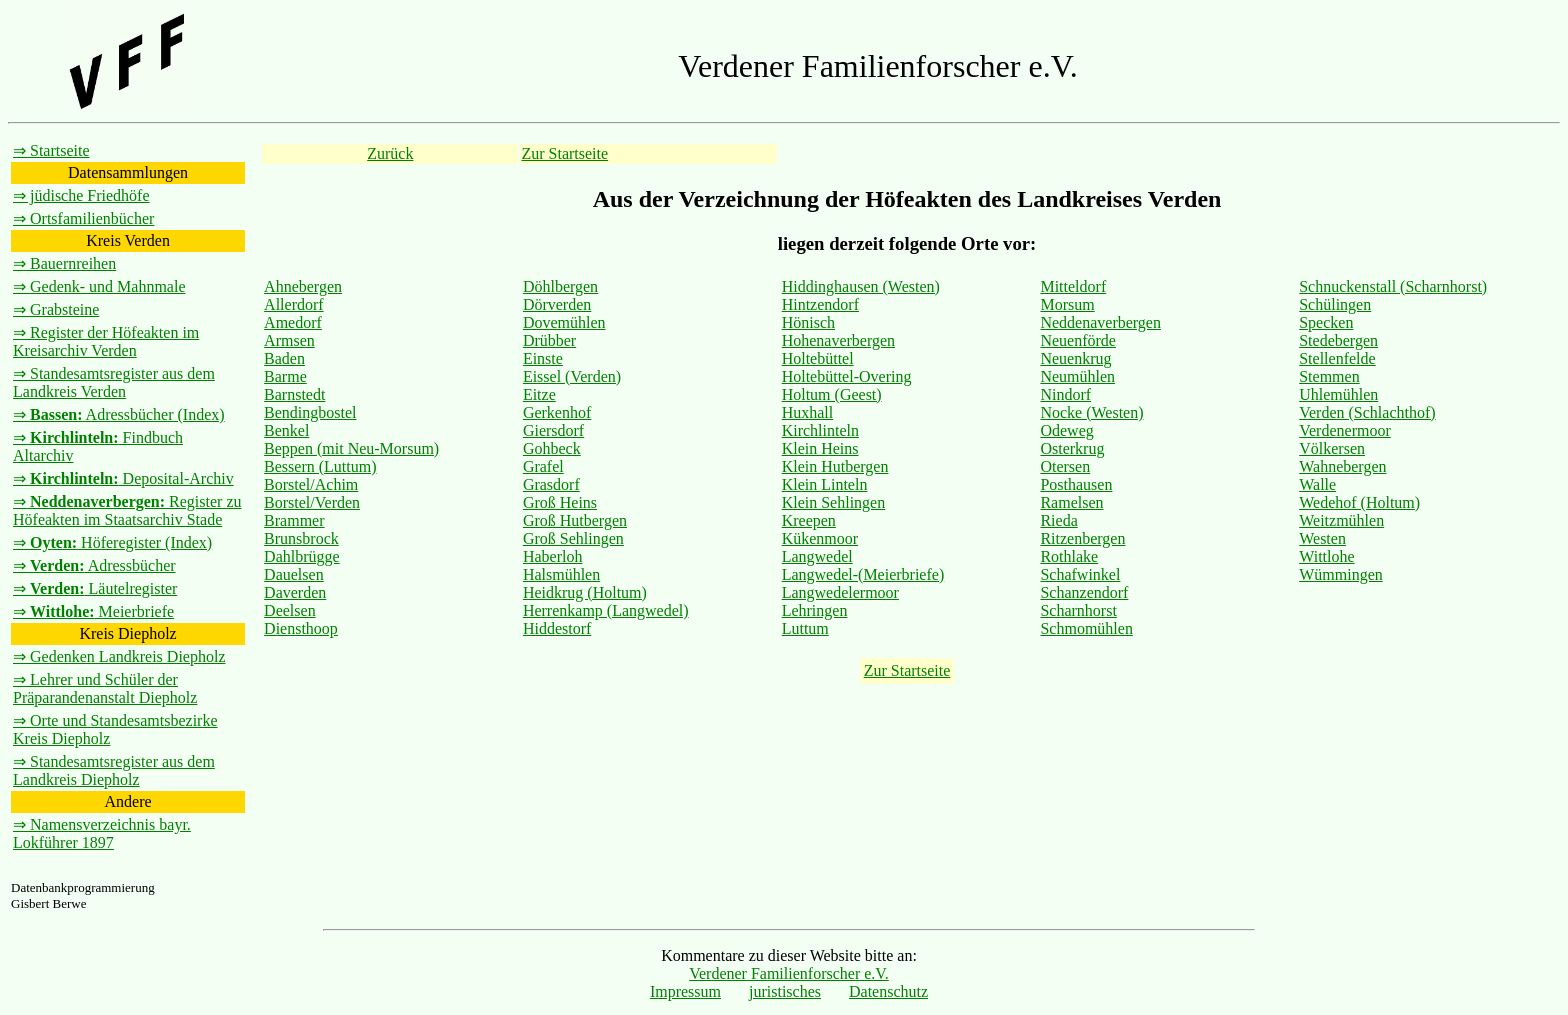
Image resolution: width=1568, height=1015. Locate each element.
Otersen (1065, 466)
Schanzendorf (1084, 592)
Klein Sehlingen (834, 502)
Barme (285, 376)
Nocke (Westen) (1091, 412)
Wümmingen (1341, 574)
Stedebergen (1338, 340)
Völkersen (1332, 448)
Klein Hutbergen (835, 466)
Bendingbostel (310, 412)
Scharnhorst (1078, 610)
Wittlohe (1326, 556)
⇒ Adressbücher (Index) (119, 414)
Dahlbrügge (302, 556)
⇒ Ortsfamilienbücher (83, 218)
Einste (543, 358)
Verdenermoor (1345, 430)
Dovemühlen (564, 322)
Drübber (549, 340)
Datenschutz (888, 991)
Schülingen (1335, 304)
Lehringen (815, 610)
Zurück (390, 153)
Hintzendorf (820, 304)
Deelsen (290, 610)
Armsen (289, 340)
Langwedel (817, 556)
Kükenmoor (820, 538)
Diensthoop (301, 628)
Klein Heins (820, 448)
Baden (284, 358)
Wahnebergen (1342, 466)
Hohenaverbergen (838, 340)
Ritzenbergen (1082, 538)
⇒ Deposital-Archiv (123, 478)
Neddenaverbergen (1100, 322)
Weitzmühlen (1341, 520)
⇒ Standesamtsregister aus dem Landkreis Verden (114, 382)
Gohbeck (552, 448)
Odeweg (1066, 430)
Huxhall (808, 412)
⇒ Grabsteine (56, 309)
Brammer (294, 520)
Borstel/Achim (311, 484)
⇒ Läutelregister (95, 588)
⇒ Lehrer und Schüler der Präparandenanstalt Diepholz (105, 688)
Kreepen (809, 520)
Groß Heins (560, 502)
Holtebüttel (818, 358)
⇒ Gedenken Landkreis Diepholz (119, 656)
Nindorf (1065, 394)
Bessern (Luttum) (320, 466)
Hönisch (808, 322)
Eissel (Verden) (572, 376)
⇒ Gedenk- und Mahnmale (99, 286)
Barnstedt (294, 394)
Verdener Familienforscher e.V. (789, 973)
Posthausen (1076, 484)
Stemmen (1329, 376)
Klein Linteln (825, 484)
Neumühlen (1077, 376)
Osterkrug (1072, 448)
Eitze (539, 394)
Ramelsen (1071, 502)
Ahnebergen (303, 286)
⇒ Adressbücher (94, 565)
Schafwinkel (1080, 574)
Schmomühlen (1086, 628)
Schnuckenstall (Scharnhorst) (1393, 286)
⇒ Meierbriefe (93, 611)
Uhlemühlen (1338, 394)
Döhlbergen (560, 286)
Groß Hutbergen (575, 520)
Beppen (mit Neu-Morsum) (351, 448)
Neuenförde (1078, 340)
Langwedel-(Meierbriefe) (863, 574)
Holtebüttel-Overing (847, 376)
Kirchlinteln (820, 430)
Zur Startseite (564, 153)
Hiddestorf (557, 628)
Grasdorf (551, 484)
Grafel (543, 466)
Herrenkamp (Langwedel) (606, 610)
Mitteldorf (1073, 286)
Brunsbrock (301, 538)
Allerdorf (294, 304)
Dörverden (557, 304)
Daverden (295, 592)
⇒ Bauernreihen (64, 263)
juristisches (785, 991)
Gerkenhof (557, 412)
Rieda (1058, 520)
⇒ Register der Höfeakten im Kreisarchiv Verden (106, 341)
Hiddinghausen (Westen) (861, 286)
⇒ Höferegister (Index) (112, 542)
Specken (1326, 322)
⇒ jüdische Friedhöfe (81, 195)
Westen (1322, 538)
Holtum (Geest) (832, 394)
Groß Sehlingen (573, 538)
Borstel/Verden (312, 502)
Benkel (286, 430)
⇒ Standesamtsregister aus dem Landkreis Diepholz (114, 770)
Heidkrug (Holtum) (585, 592)
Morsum (1067, 304)
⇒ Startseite (51, 150)
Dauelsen (294, 574)
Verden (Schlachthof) (1367, 412)
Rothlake (1069, 556)
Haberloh (553, 556)
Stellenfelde (1337, 358)
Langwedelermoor (840, 592)
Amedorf (293, 322)
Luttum (805, 628)
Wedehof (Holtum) (1359, 502)
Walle (1317, 484)
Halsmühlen (561, 574)
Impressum (685, 991)
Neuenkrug (1075, 358)
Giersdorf (553, 430)
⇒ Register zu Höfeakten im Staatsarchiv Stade (127, 510)
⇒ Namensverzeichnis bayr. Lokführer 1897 (102, 833)
